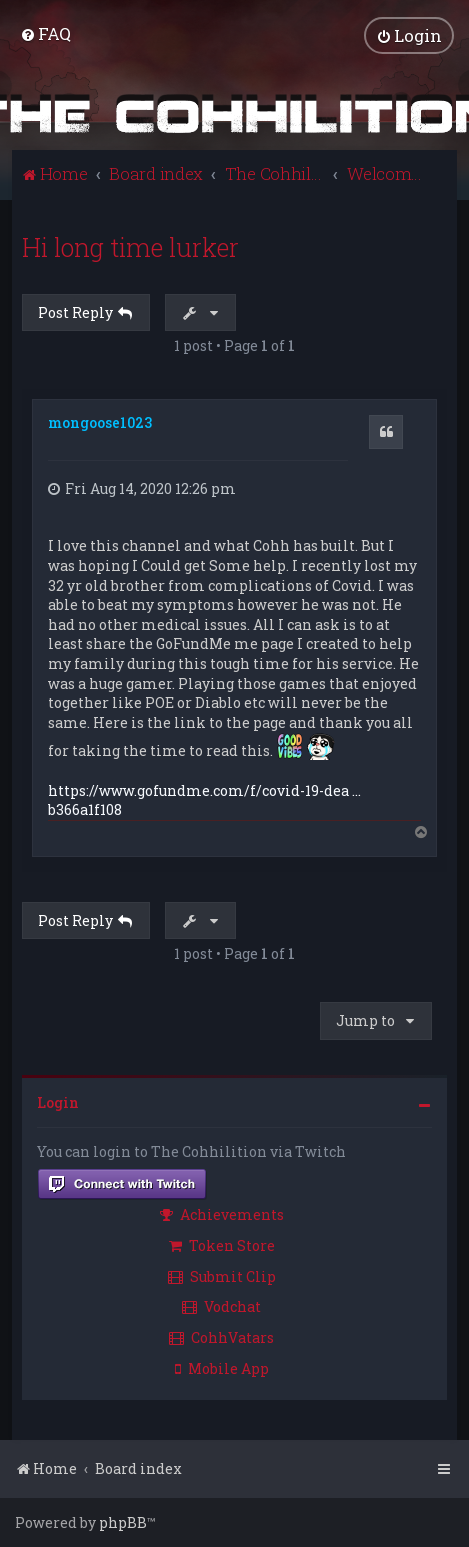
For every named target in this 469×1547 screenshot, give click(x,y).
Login (58, 1102)
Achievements (222, 1214)
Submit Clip (222, 1276)
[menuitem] (45, 33)
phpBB (123, 1522)
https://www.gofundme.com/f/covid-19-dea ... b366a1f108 (204, 800)
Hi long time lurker (130, 247)
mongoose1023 (100, 422)
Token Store (222, 1245)
